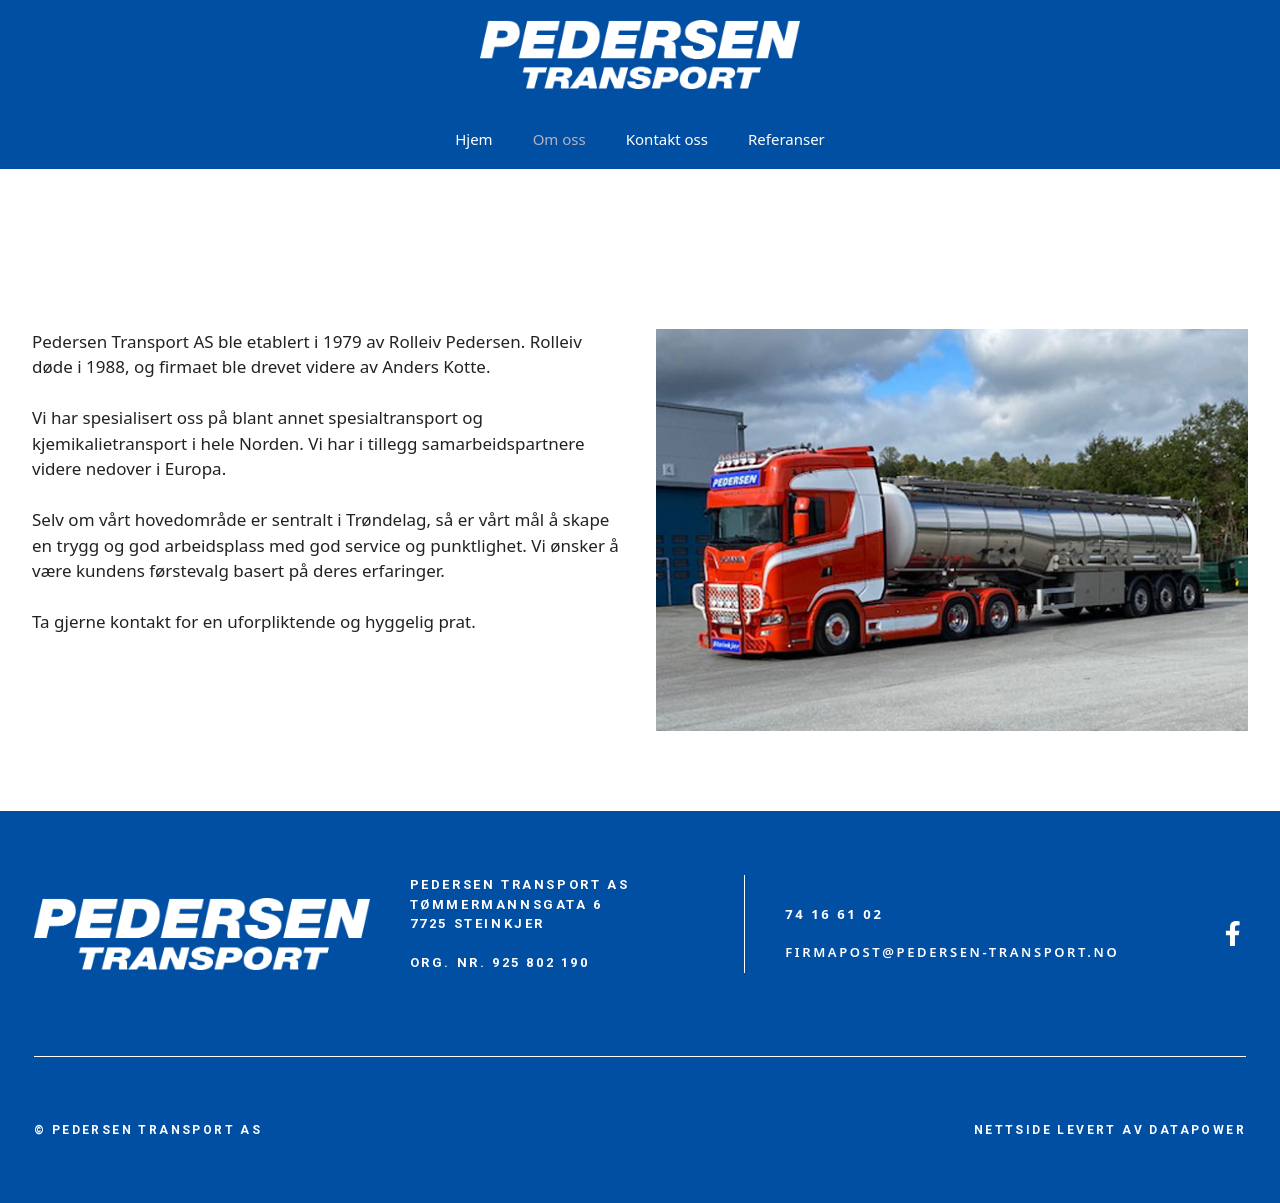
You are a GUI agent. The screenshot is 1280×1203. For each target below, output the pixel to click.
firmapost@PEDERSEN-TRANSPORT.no (952, 952)
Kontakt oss (667, 139)
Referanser (786, 139)
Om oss (559, 139)
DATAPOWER (1197, 1130)
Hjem (473, 139)
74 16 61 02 (834, 914)
